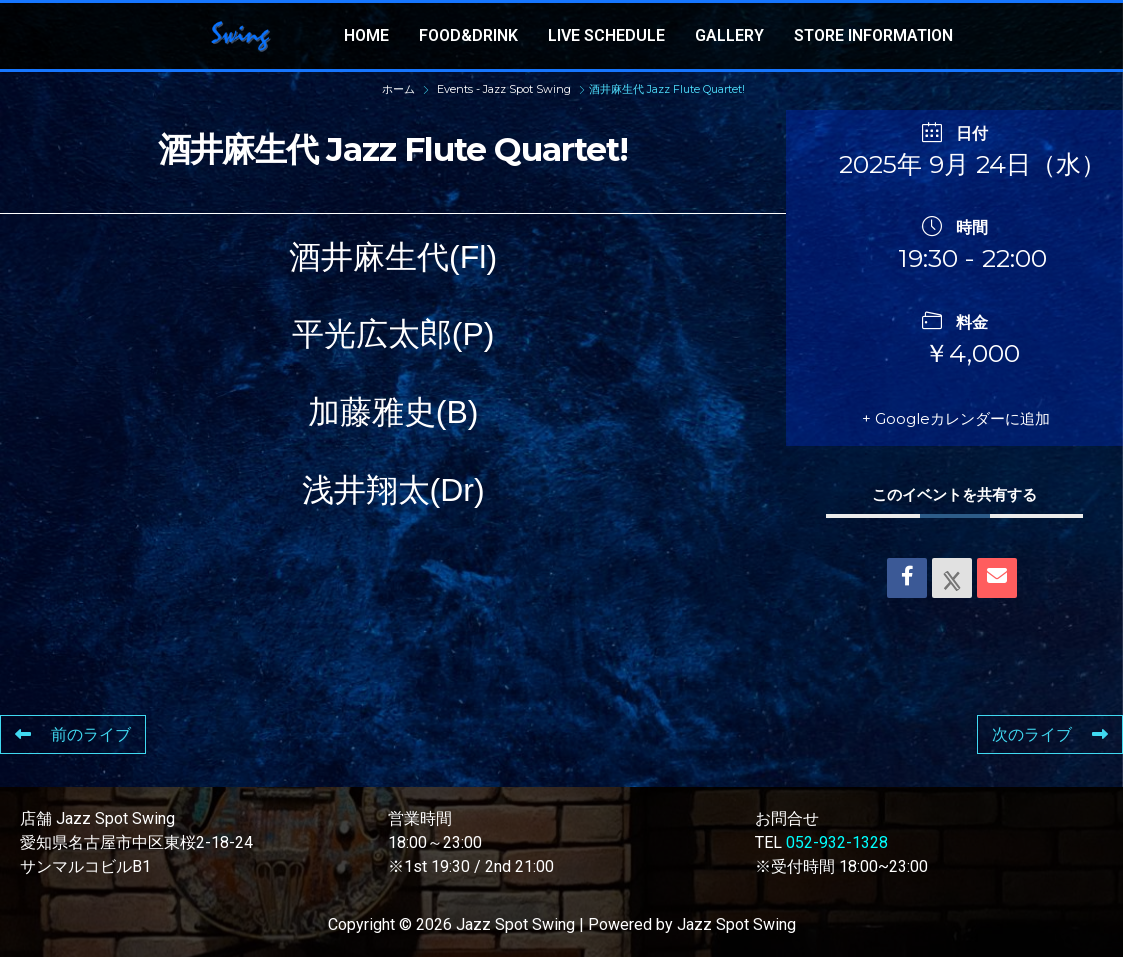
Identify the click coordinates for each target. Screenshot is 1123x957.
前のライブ (73, 734)
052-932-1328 (837, 842)
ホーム (400, 89)
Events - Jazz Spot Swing (504, 89)
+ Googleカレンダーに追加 (956, 418)
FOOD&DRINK (468, 35)
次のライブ (1050, 734)
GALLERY (729, 35)
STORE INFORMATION (873, 35)
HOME (366, 35)
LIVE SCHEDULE (606, 35)
